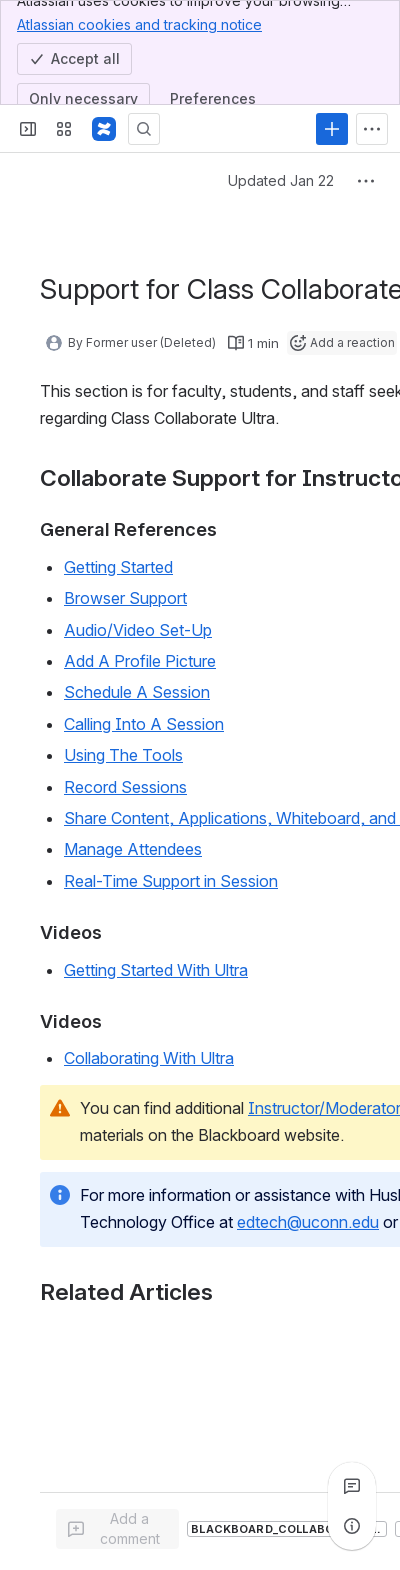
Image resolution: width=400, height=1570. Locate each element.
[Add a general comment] (117, 1529)
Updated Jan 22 (281, 180)
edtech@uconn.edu (308, 1222)
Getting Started (118, 567)
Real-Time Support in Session (171, 881)
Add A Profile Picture (140, 661)
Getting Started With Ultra (156, 970)
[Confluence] (104, 129)
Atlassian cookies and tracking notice (139, 24)
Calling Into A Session (144, 724)
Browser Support (125, 598)
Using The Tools (123, 755)
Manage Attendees (133, 849)
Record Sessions (125, 787)
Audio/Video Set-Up (138, 630)
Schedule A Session (137, 692)
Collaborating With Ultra (149, 1058)
